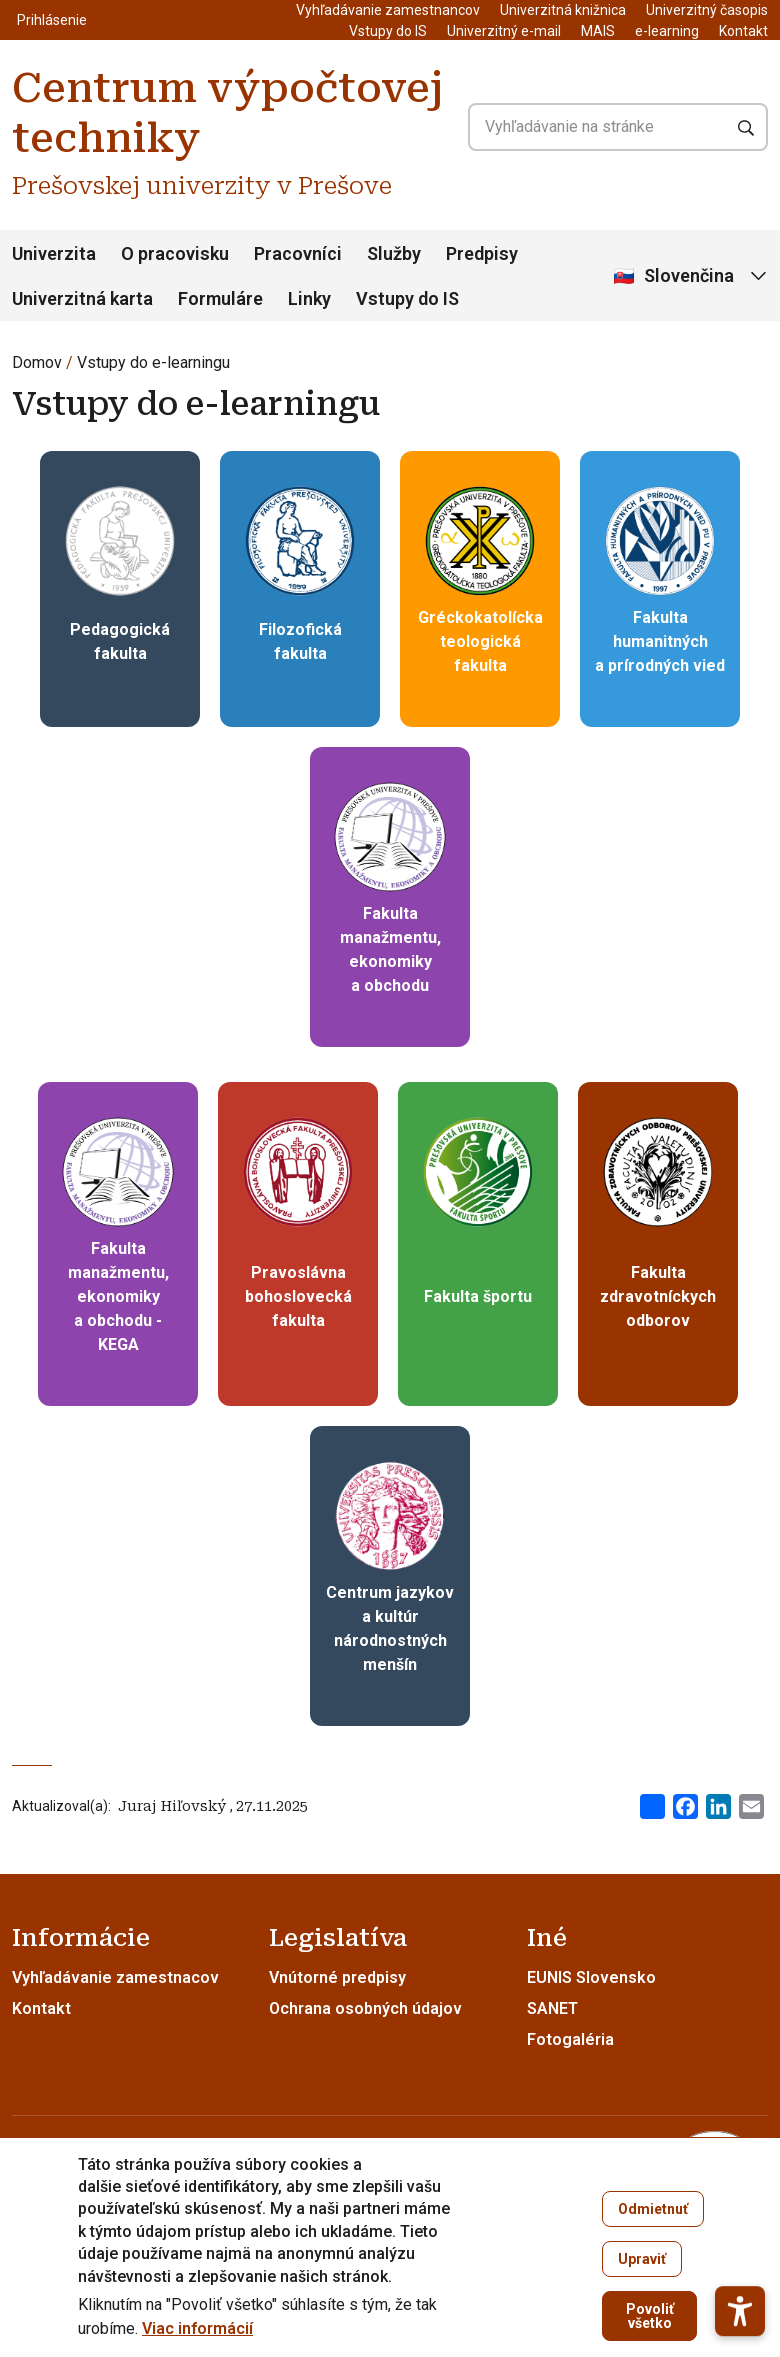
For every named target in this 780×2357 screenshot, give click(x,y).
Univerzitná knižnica (563, 10)
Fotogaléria (570, 2039)
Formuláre (220, 298)
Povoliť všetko (650, 2316)
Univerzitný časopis (707, 10)
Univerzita (54, 253)
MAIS (598, 31)
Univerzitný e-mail (504, 31)
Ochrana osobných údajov (365, 2008)
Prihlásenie (52, 20)
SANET (552, 2008)
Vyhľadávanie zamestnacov (115, 1977)
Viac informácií (197, 2329)
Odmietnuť (653, 2209)
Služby (394, 253)
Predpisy (482, 253)
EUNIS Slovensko (591, 1977)
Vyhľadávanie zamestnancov (388, 10)
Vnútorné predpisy (337, 1977)
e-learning (667, 31)
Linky (309, 298)
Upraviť (642, 2259)
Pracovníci (298, 253)
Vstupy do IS (388, 31)
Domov (37, 362)
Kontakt (743, 31)
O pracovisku (175, 253)
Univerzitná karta (82, 298)
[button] (740, 2262)
